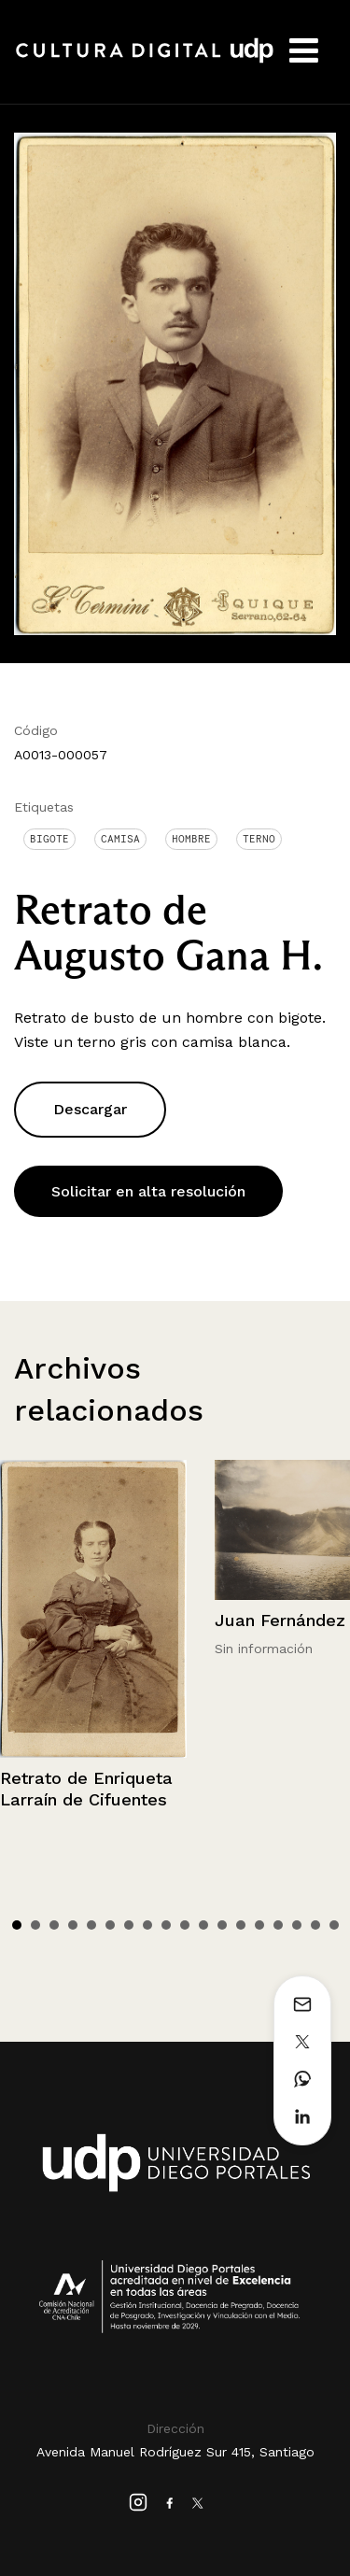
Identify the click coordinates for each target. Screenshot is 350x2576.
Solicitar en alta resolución (148, 1191)
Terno (259, 838)
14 (259, 1925)
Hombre (191, 838)
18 (334, 1925)
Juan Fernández (280, 1620)
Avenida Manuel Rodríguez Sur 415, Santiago (175, 2451)
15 (278, 1925)
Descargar (90, 1109)
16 (296, 1925)
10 (184, 1925)
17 (315, 1925)
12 (222, 1925)
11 (203, 1925)
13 (240, 1925)
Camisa (120, 838)
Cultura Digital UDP (144, 60)
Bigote (49, 838)
